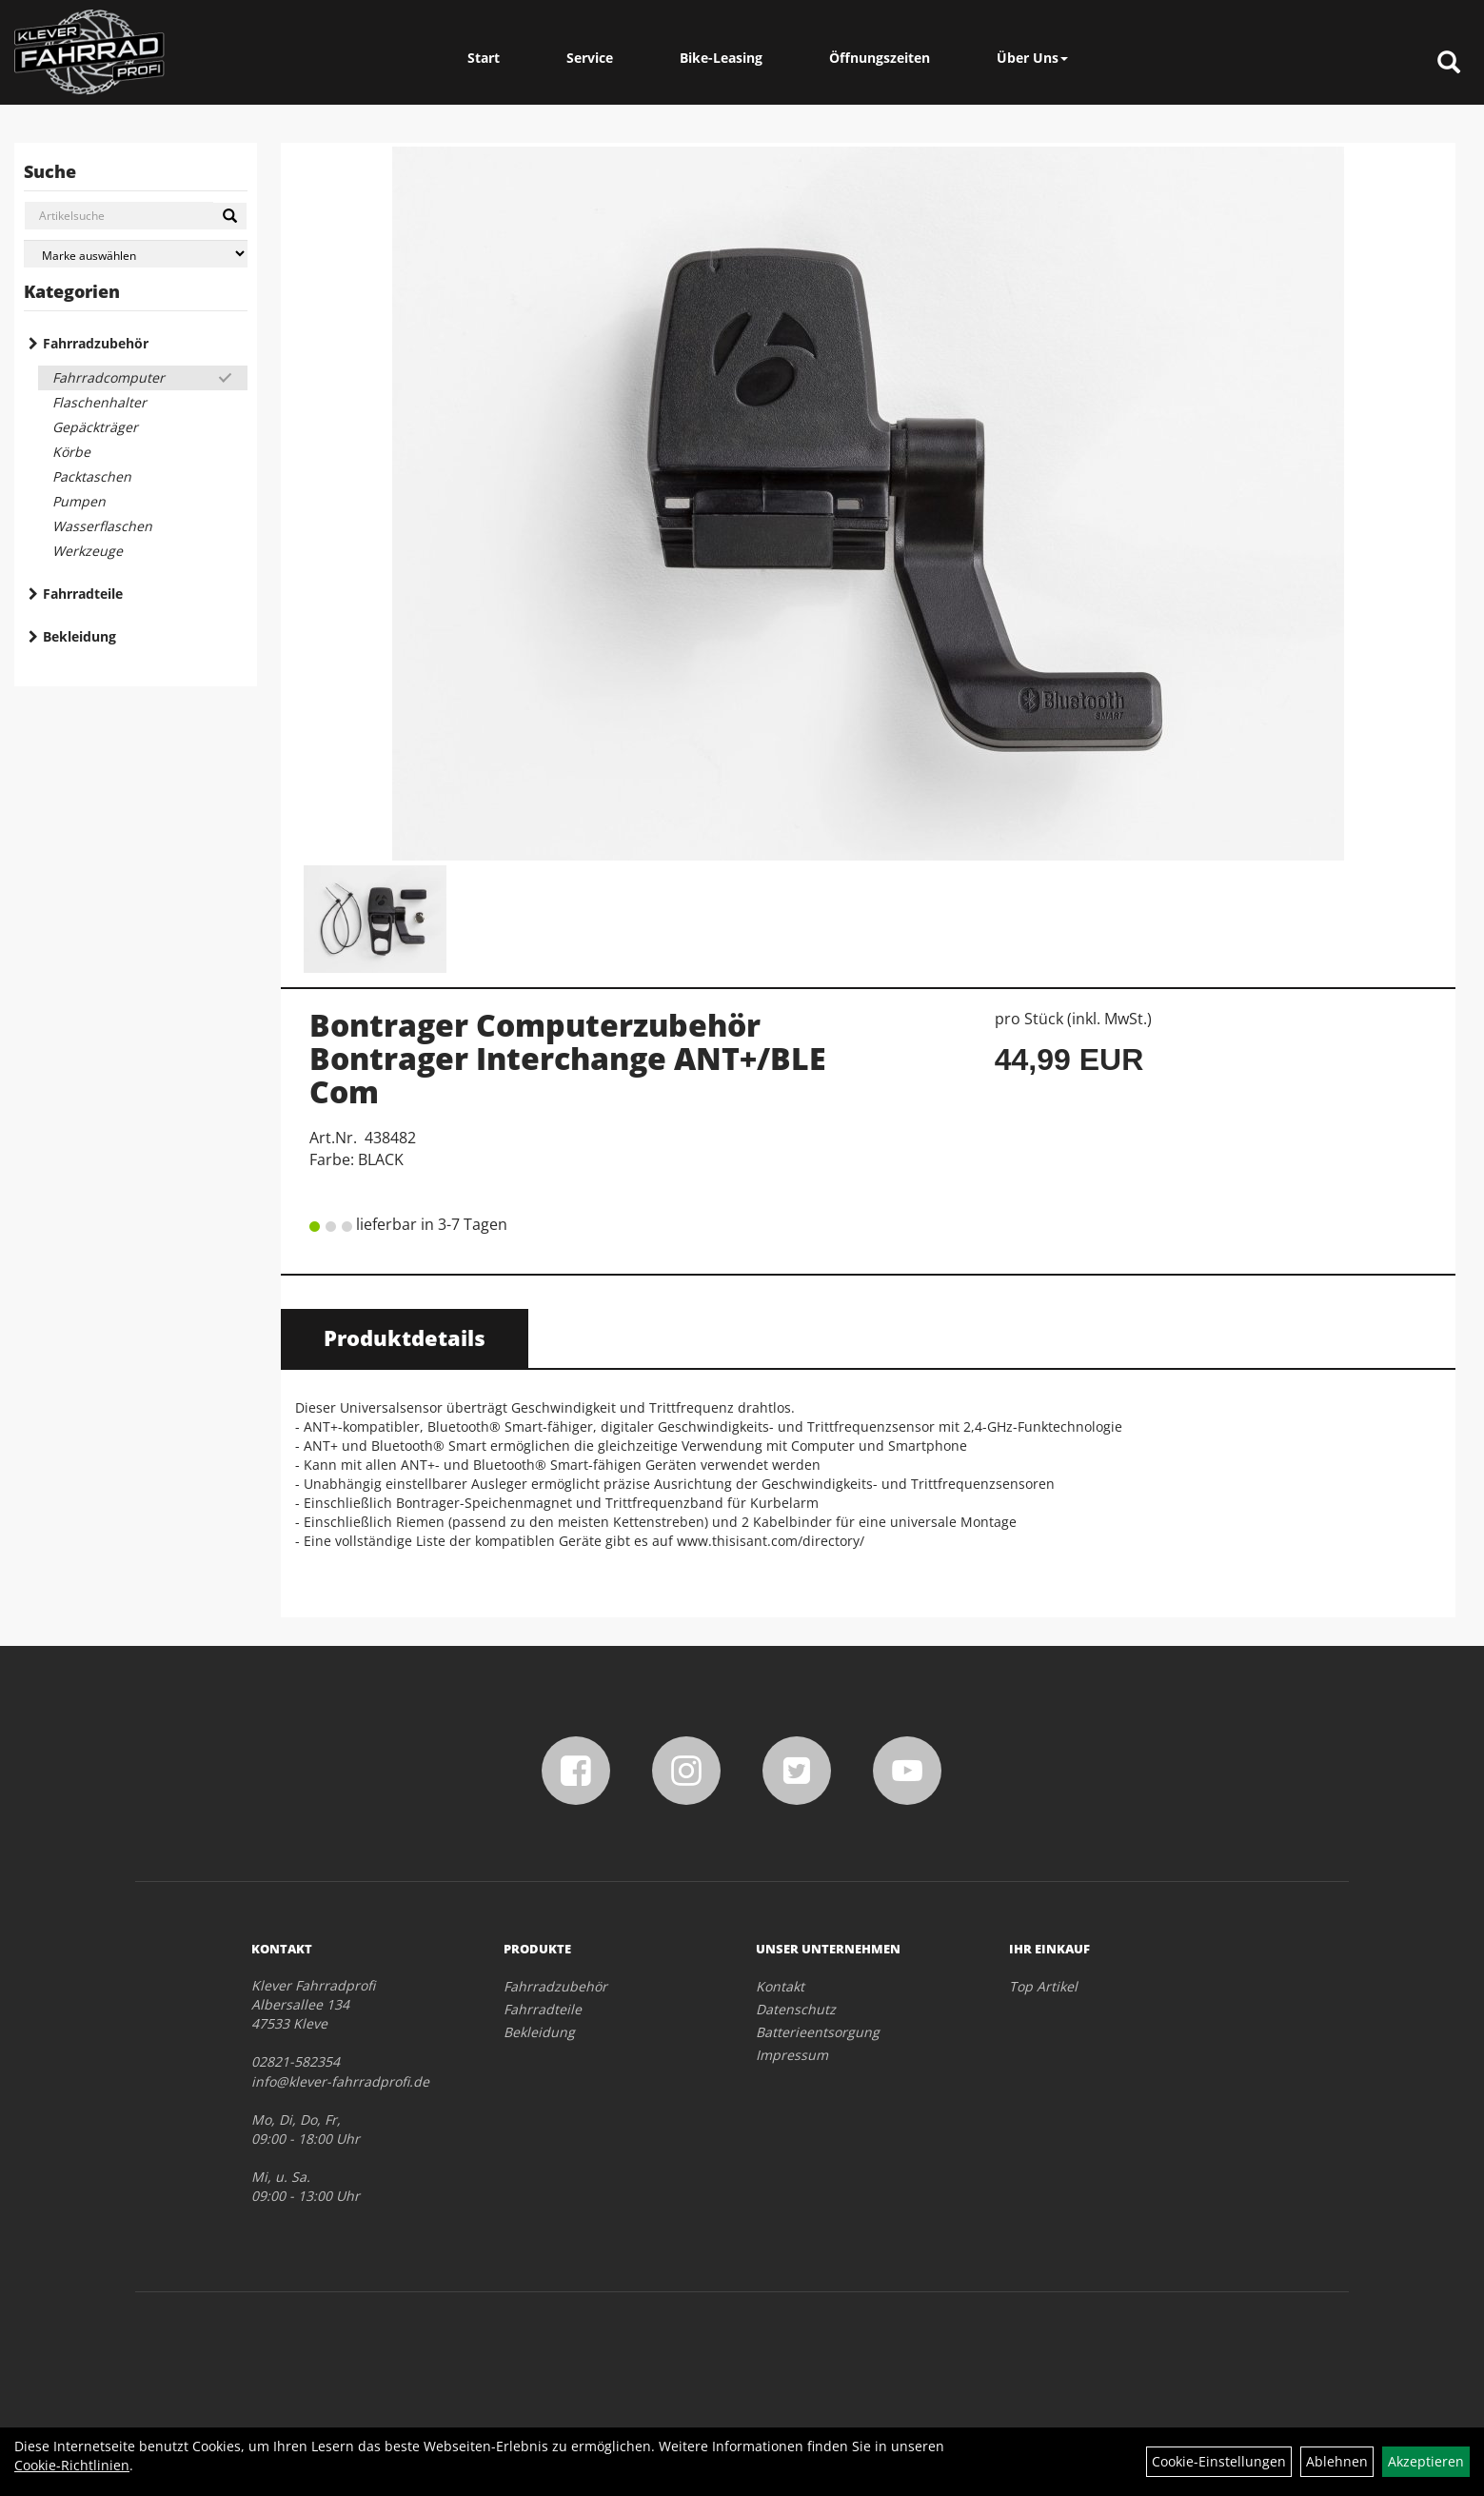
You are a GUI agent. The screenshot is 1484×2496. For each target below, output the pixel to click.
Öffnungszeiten (879, 58)
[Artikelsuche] (1448, 63)
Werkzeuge (87, 551)
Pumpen (79, 501)
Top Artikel (1043, 1986)
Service (589, 58)
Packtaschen (91, 476)
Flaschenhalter (99, 402)
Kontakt (780, 1986)
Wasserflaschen (102, 526)
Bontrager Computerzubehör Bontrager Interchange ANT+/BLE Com (567, 1058)
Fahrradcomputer (108, 377)
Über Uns (1032, 58)
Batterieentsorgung (818, 2032)
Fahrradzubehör (95, 343)
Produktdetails (404, 1337)
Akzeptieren (1426, 2461)
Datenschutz (796, 2009)
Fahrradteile (83, 593)
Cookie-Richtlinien (71, 2465)
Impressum (792, 2055)
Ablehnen (1337, 2461)
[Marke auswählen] (135, 253)
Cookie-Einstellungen (1219, 2461)
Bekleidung (79, 636)
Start (483, 58)
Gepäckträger (95, 427)
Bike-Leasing (721, 58)
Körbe (71, 452)
